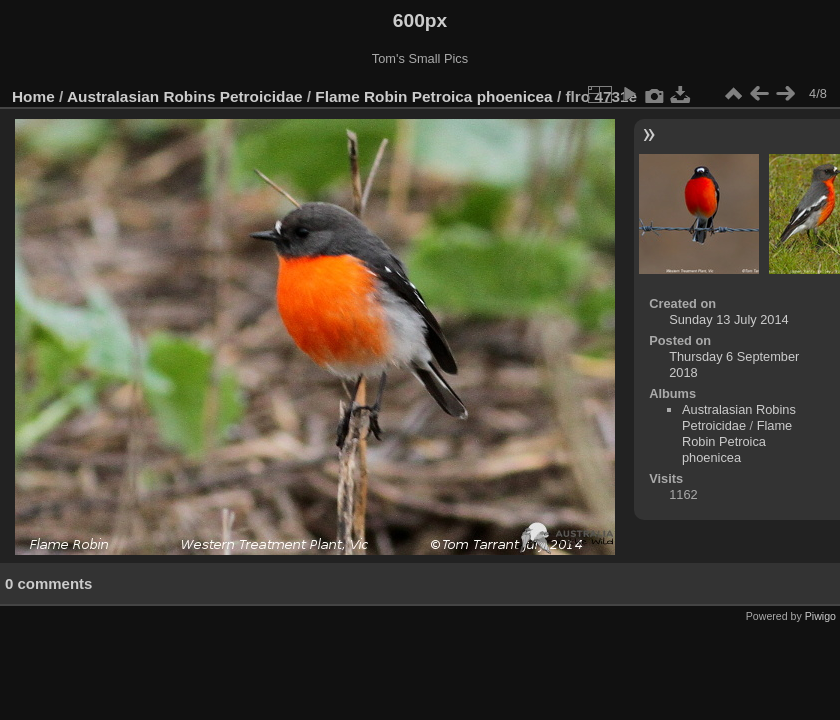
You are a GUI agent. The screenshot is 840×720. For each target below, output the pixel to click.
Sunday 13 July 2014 (729, 319)
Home (33, 96)
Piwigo (820, 616)
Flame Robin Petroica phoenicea (433, 96)
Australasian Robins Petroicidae (185, 96)
